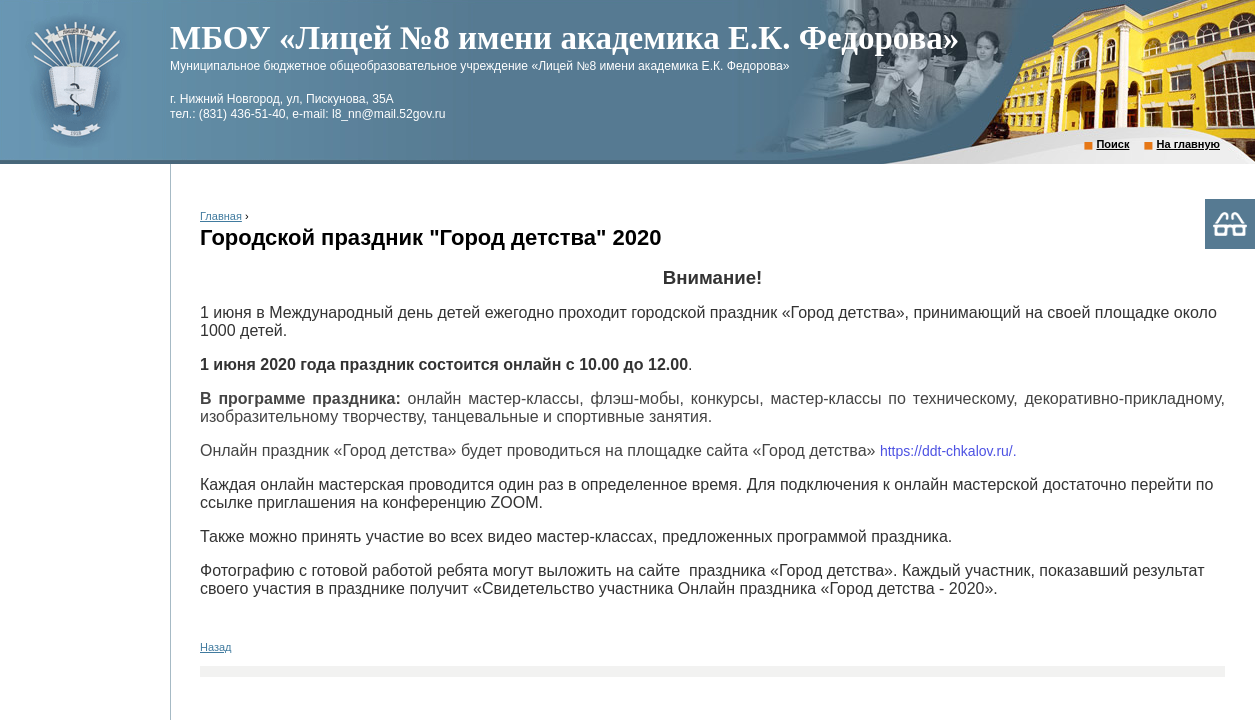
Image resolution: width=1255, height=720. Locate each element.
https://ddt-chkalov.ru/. (948, 451)
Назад (216, 647)
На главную (1188, 144)
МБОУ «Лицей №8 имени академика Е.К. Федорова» (564, 38)
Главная (221, 216)
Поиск (1112, 144)
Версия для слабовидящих (1230, 224)
